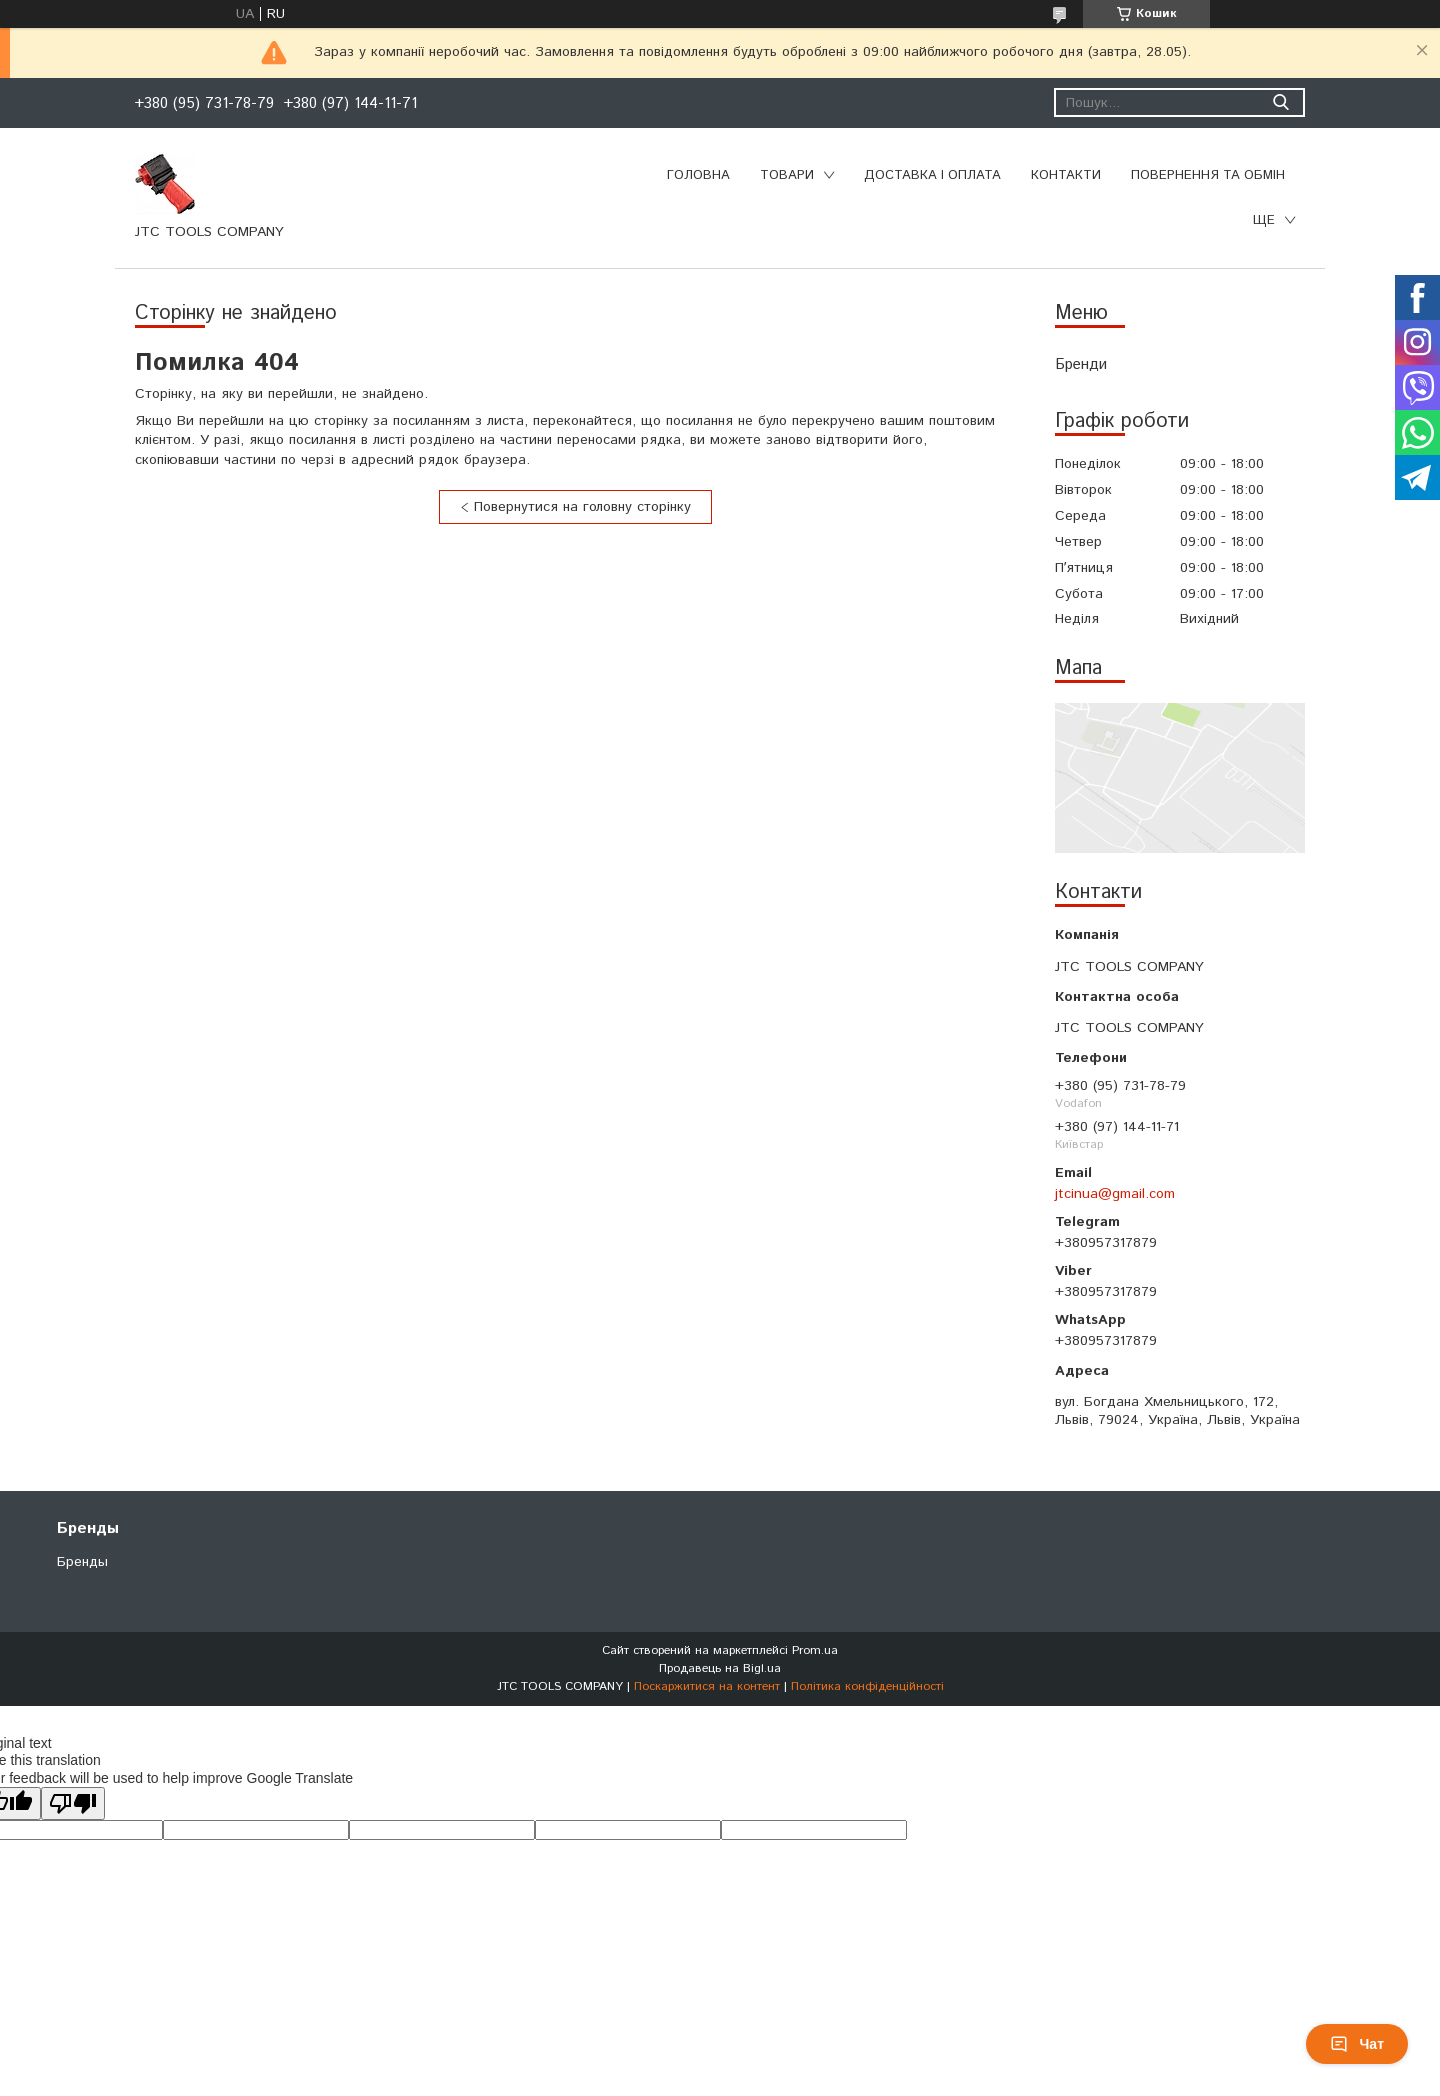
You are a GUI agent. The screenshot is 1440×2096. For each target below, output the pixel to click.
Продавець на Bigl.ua (720, 1668)
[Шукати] (1280, 102)
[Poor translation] (73, 1803)
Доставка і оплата (932, 175)
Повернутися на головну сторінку (582, 507)
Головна (698, 175)
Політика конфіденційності (867, 1686)
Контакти (1066, 175)
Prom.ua (815, 1650)
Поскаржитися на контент (707, 1686)
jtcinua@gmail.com (1115, 1194)
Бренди (1081, 364)
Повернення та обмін (1208, 175)
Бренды (82, 1562)
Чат (1357, 2044)
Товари (787, 175)
